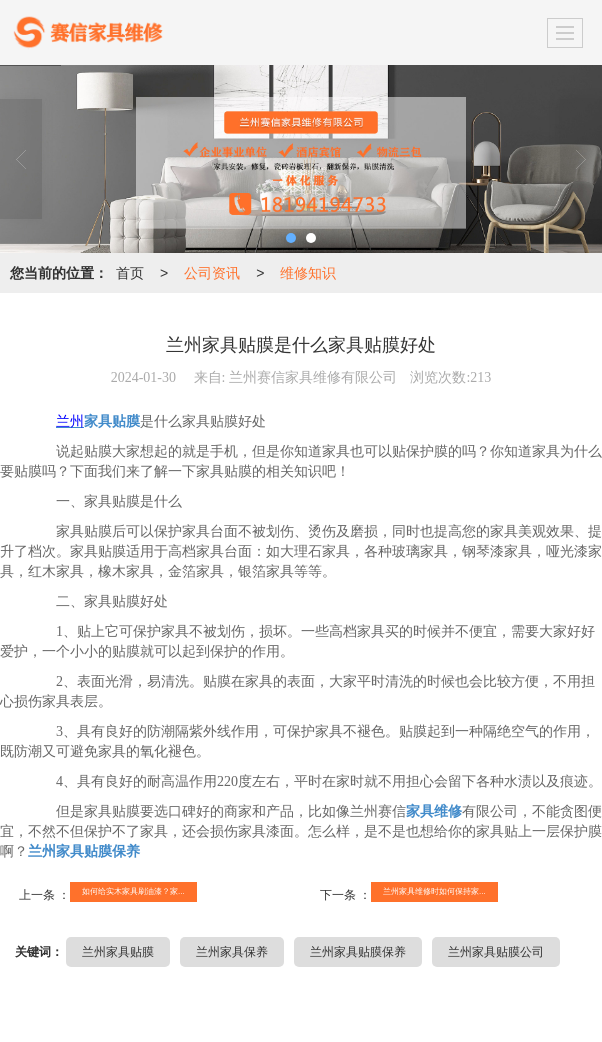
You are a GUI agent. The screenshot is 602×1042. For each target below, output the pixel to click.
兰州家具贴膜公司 (496, 952)
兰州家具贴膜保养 (358, 952)
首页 (130, 273)
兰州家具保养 (232, 952)
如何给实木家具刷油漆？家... (133, 891)
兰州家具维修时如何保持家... (434, 891)
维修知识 (308, 273)
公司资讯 (212, 273)
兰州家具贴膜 (118, 952)
